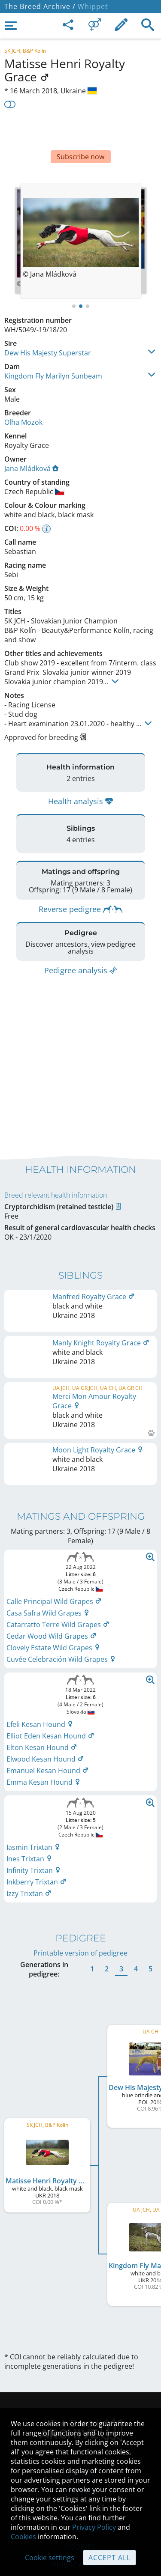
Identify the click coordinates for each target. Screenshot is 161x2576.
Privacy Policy (94, 2527)
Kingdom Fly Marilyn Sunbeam (53, 350)
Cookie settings (49, 2557)
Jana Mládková (31, 442)
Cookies (23, 2536)
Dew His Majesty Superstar (47, 327)
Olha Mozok (23, 396)
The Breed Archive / (40, 6)
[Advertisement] (80, 131)
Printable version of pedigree (80, 1895)
